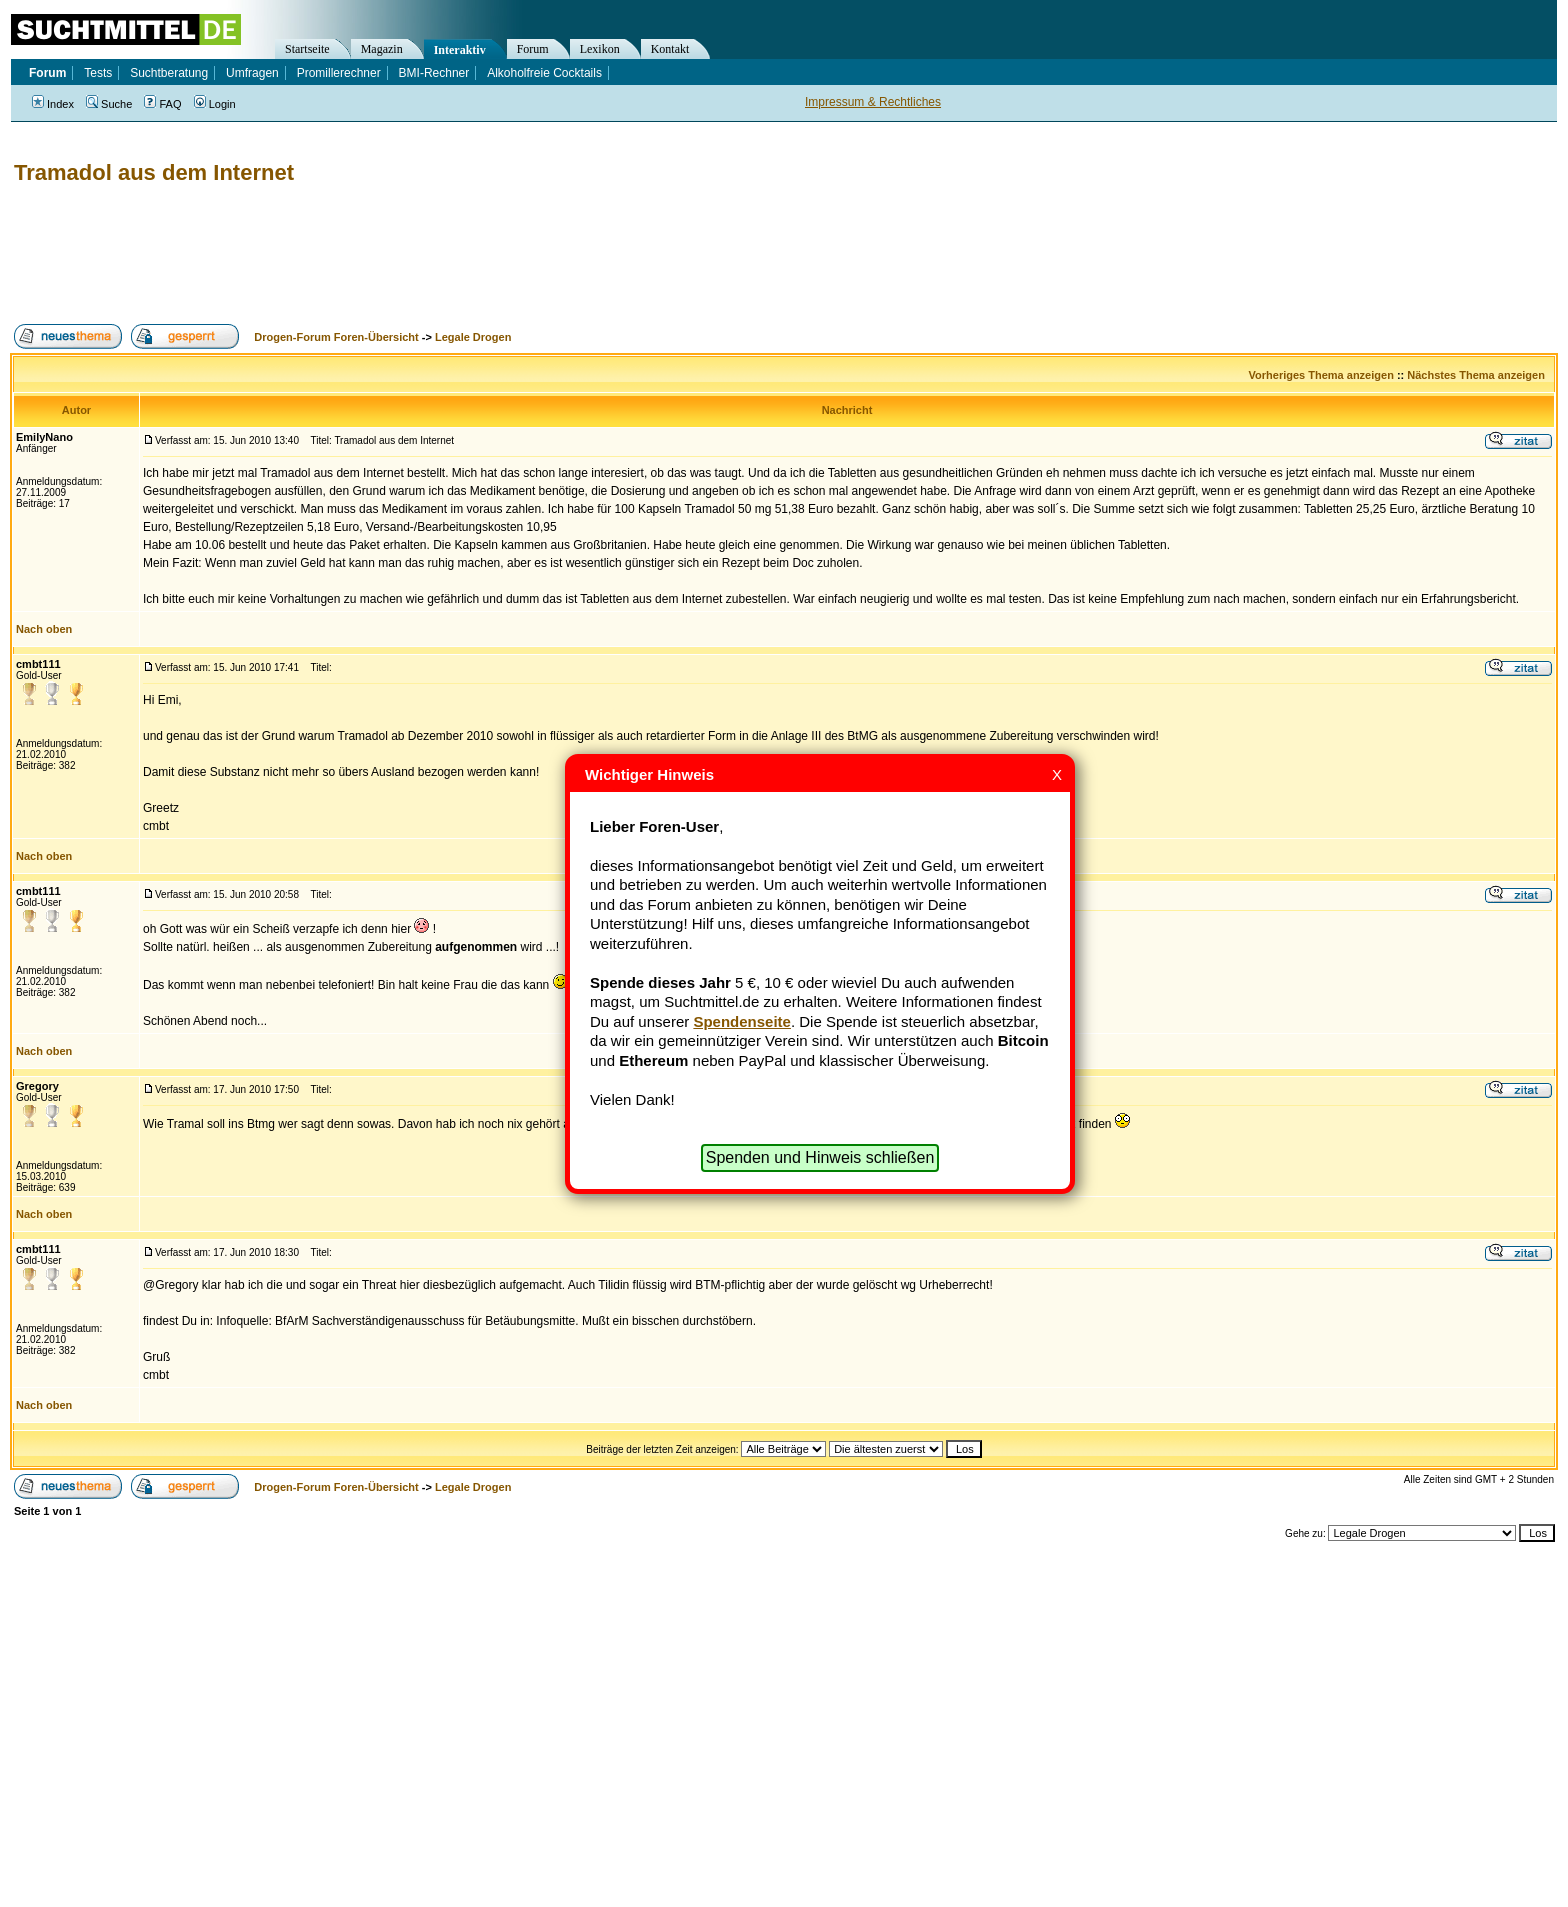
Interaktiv (460, 50)
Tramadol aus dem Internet (154, 172)
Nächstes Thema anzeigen (1476, 375)
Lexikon (600, 49)
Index (53, 104)
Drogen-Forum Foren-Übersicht (336, 337)
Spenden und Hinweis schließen (820, 1157)
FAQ (162, 104)
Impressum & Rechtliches (873, 102)
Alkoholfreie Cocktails (544, 73)
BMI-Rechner (434, 73)
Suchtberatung (169, 73)
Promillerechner (339, 73)
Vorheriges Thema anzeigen (1321, 375)
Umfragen (252, 73)
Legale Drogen (473, 337)
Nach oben (44, 629)
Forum (533, 49)
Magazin (382, 49)
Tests (98, 73)
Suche (109, 104)
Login (215, 104)
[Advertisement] (374, 255)
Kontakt (670, 49)
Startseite (307, 49)
